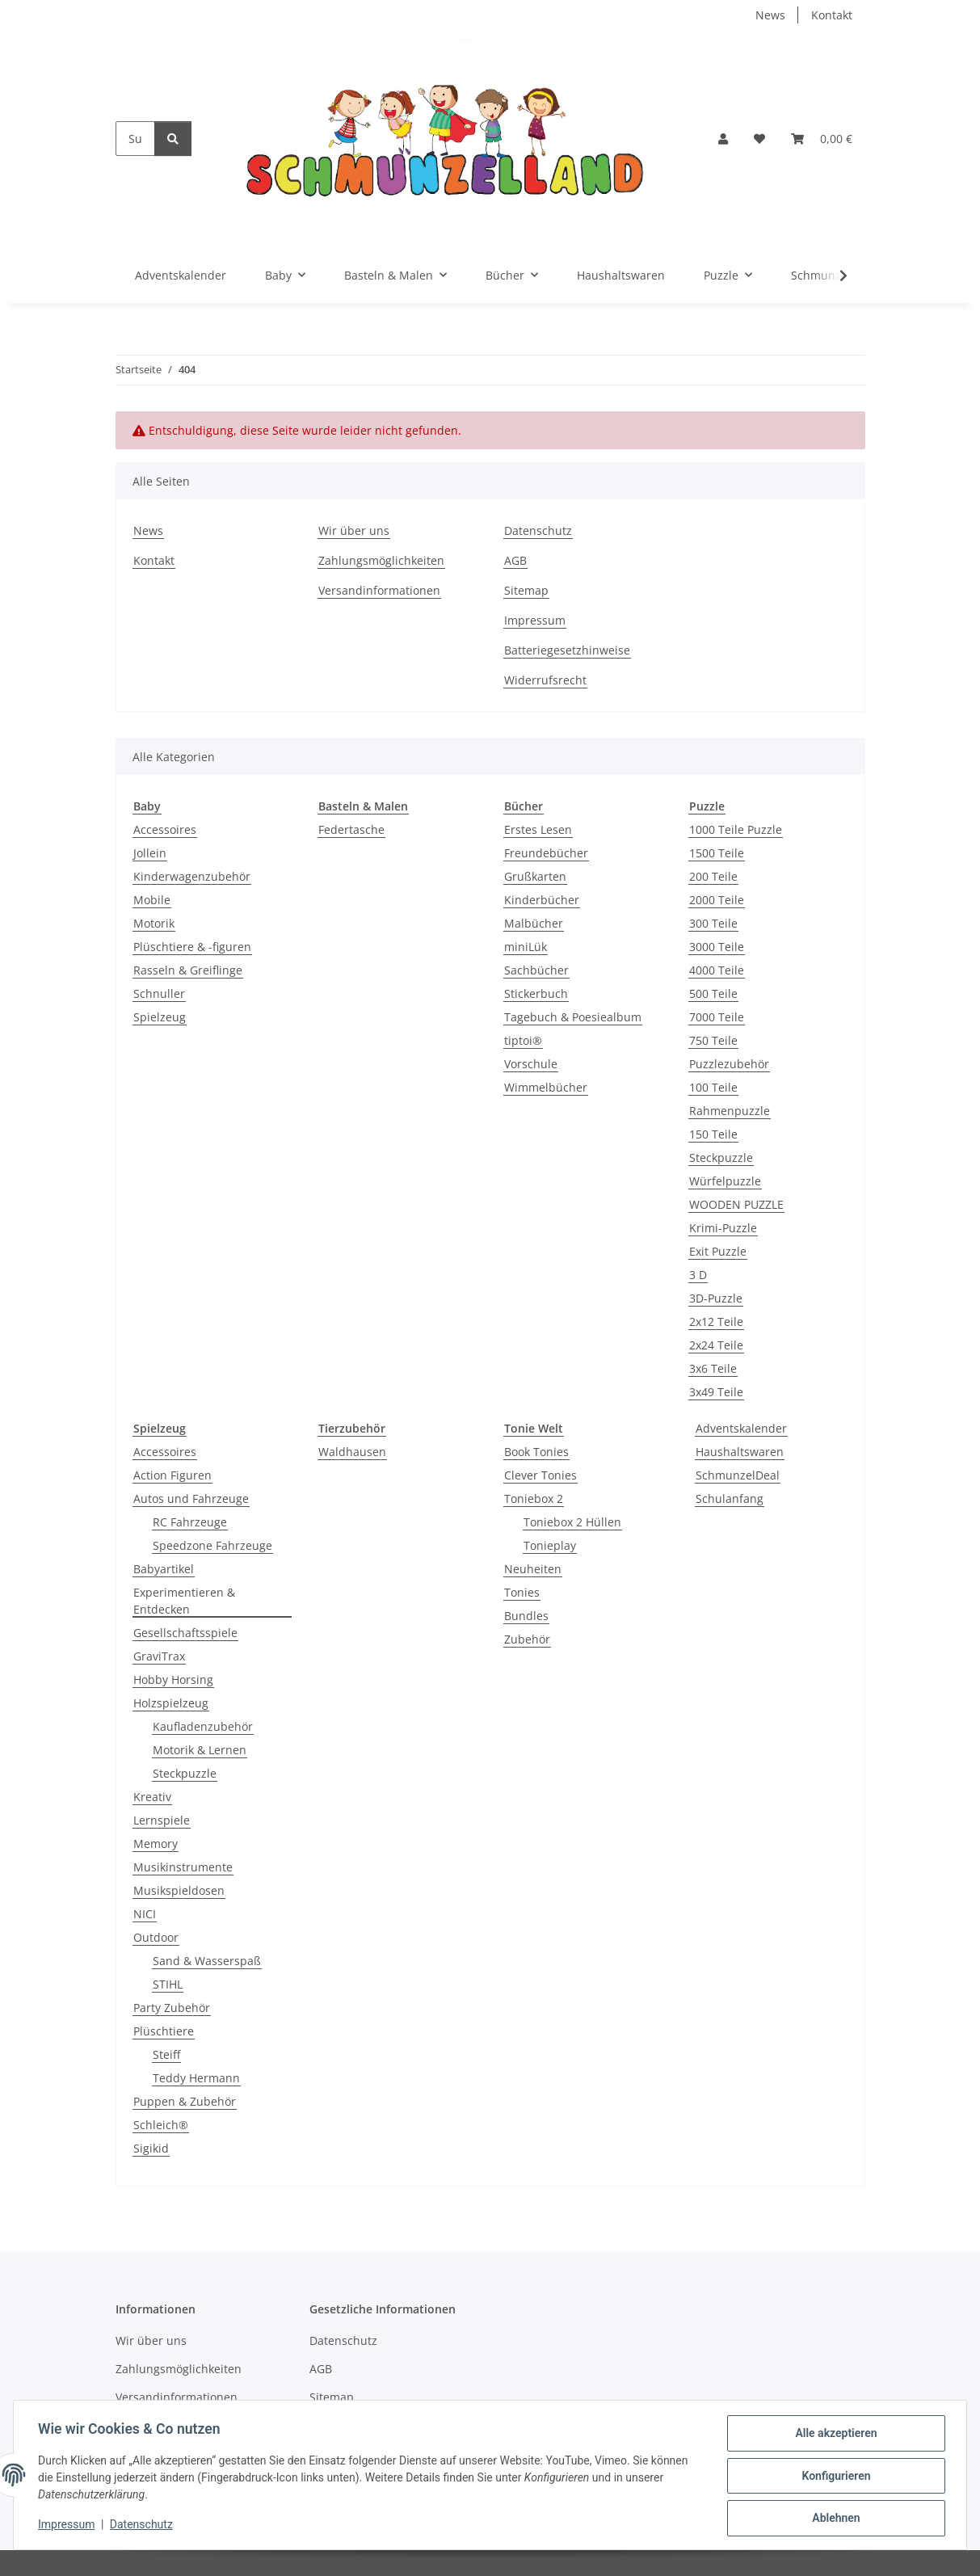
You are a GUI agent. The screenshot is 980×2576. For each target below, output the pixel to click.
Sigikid (151, 2148)
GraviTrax (159, 1656)
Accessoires (164, 829)
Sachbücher (536, 970)
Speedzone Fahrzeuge (212, 1545)
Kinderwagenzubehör (191, 876)
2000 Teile (716, 899)
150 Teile (713, 1134)
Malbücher (533, 923)
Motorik (154, 923)
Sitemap (526, 590)
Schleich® (160, 2124)
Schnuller (159, 993)
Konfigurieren (834, 2476)
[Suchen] (136, 138)
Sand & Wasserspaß (207, 1960)
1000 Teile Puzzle (735, 829)
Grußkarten (535, 876)
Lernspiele (161, 1820)
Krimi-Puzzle (723, 1227)
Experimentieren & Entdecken (184, 1601)
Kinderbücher (541, 899)
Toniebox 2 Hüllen (572, 1522)
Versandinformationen (379, 590)
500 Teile (713, 993)
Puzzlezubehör (729, 1063)
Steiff (166, 2054)
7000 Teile (716, 1017)
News (770, 15)
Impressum (68, 2525)
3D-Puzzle (715, 1298)
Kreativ (152, 1796)
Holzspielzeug (170, 1703)
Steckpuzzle (721, 1157)
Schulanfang (729, 1498)
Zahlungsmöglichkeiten (381, 560)
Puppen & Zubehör (184, 2101)
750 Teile (713, 1040)
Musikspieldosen (179, 1890)
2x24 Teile (716, 1345)
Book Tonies (536, 1451)
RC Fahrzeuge (190, 1522)
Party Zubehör (171, 2007)
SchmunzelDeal (738, 1475)
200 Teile (713, 876)
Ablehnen (834, 2518)
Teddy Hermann (196, 2078)
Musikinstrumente (183, 1867)
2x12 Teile (716, 1321)
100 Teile (713, 1087)
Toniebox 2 (533, 1498)
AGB (515, 560)
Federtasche (351, 829)
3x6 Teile (713, 1368)
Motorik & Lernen (199, 1749)
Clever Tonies (540, 1475)
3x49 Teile (716, 1392)
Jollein (149, 853)
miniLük (525, 946)
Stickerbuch (536, 993)
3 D (698, 1274)
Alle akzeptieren (834, 2434)
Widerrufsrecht (545, 680)
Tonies (522, 1592)
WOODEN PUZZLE (736, 1204)
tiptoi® (523, 1040)
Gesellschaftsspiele (185, 1632)
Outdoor (156, 1937)
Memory (155, 1843)
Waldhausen (352, 1451)
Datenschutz (143, 2525)
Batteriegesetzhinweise (567, 650)
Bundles (526, 1615)
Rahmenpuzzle (729, 1110)
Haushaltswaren (740, 1451)
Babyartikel (163, 1568)
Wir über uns (353, 530)
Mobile (151, 899)
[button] (723, 138)
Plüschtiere (163, 2031)
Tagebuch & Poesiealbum (572, 1017)
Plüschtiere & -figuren (192, 946)
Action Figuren (172, 1475)
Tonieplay (550, 1545)
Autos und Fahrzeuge (191, 1498)
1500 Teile (716, 853)
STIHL (168, 1984)
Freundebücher (546, 853)
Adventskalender (741, 1428)
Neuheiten (533, 1568)
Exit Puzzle (718, 1251)
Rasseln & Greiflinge (187, 970)
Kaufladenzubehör (203, 1726)
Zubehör (527, 1639)
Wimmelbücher (545, 1087)
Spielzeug (159, 1017)
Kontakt (831, 15)
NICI (144, 1913)
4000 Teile (716, 970)
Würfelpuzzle (725, 1181)
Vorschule (530, 1063)
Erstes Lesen (538, 829)
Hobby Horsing (173, 1679)
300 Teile (713, 923)
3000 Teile (716, 946)
